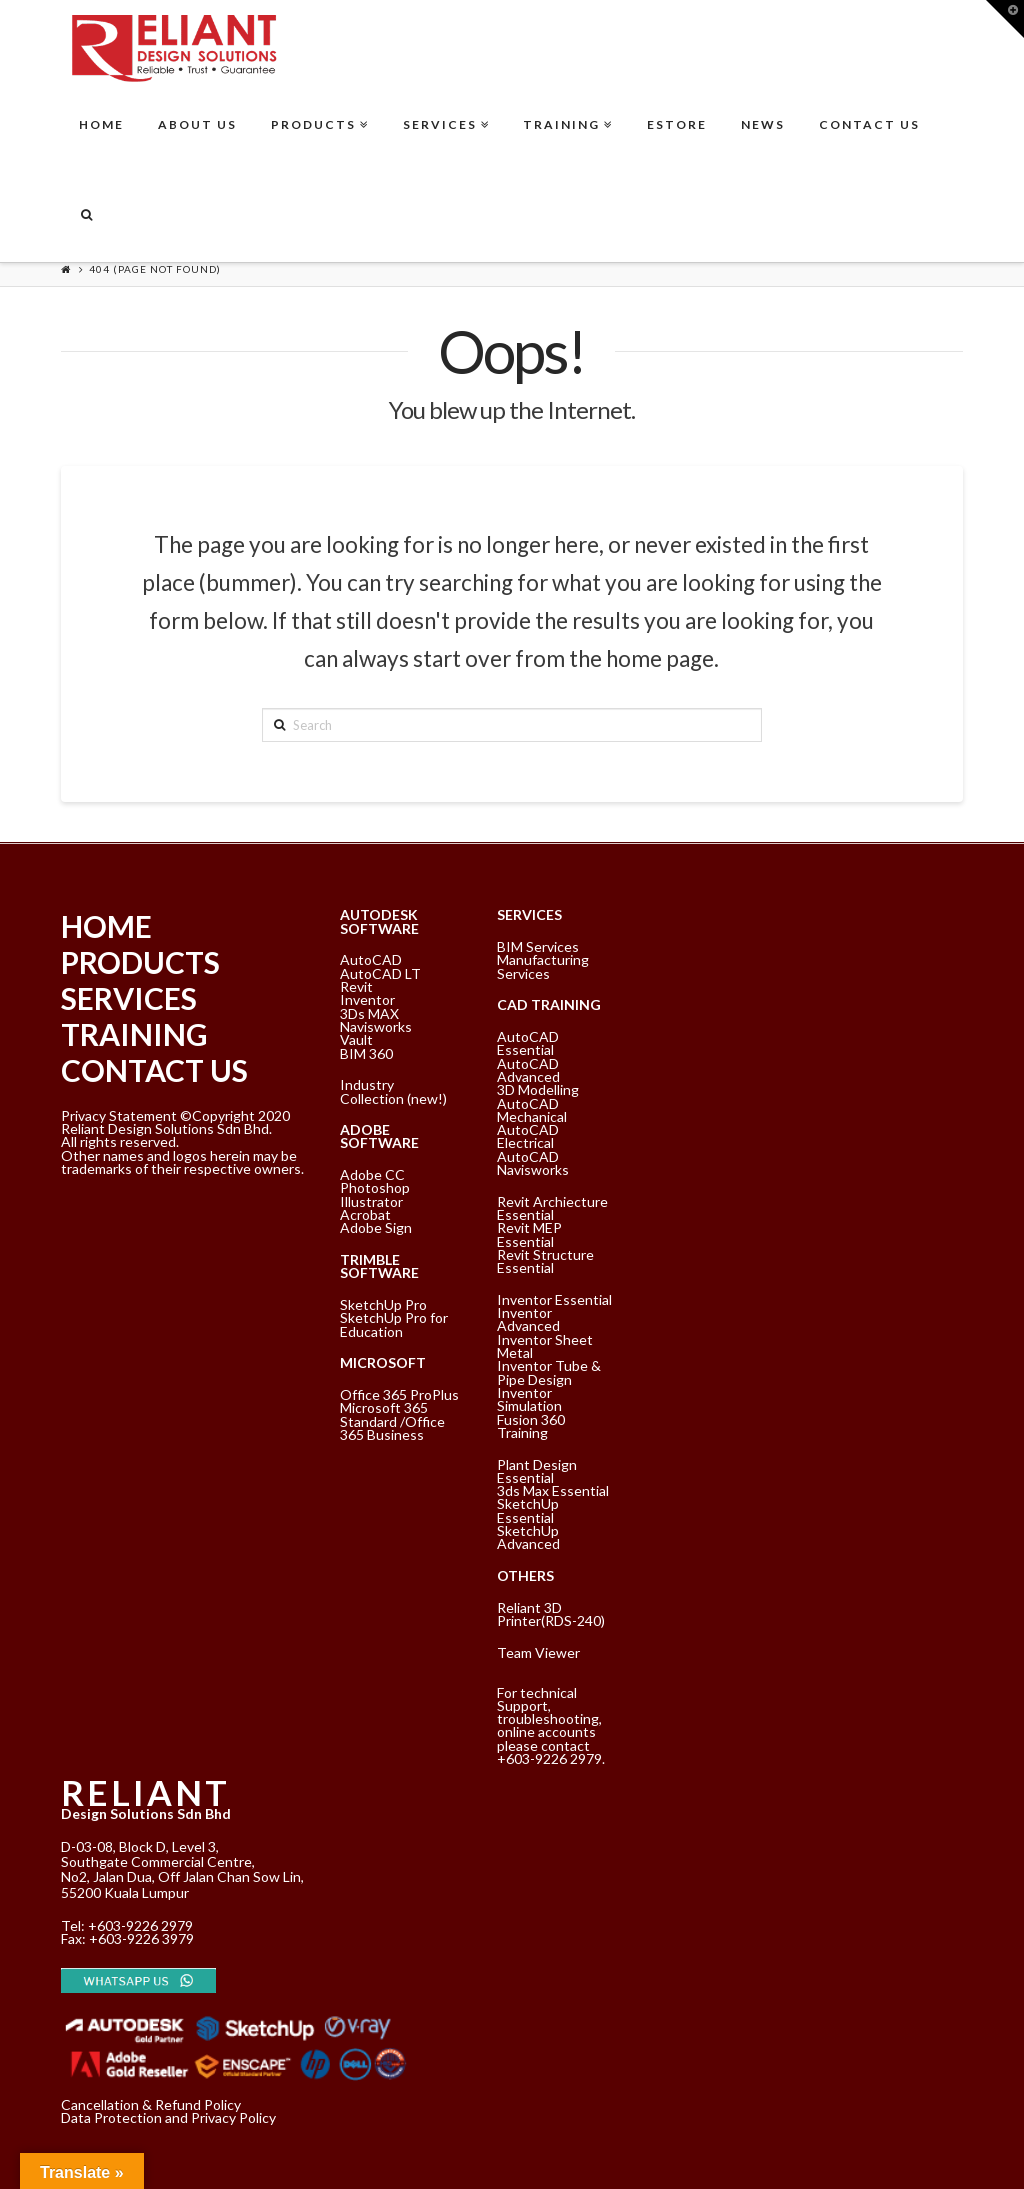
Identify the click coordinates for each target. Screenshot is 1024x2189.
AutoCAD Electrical (528, 1136)
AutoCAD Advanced (528, 1070)
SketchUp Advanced (528, 1537)
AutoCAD (371, 959)
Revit (356, 986)
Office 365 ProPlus (399, 1394)
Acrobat (365, 1214)
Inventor (367, 999)
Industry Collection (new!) (393, 1091)
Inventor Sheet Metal (545, 1346)
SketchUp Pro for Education (394, 1324)
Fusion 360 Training (531, 1426)
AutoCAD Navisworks (533, 1163)
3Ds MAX (369, 1013)
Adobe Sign (376, 1227)
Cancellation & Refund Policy (151, 2104)
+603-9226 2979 (140, 1925)
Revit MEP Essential (529, 1234)
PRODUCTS (140, 962)
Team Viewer (538, 1652)
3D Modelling (538, 1089)
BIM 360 (366, 1053)
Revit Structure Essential (545, 1261)
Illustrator (371, 1201)
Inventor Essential (554, 1299)
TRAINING (134, 1034)
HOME (106, 926)
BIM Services (538, 946)
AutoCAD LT (380, 973)
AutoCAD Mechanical (532, 1110)
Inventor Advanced (528, 1319)
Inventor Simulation (529, 1399)
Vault (356, 1039)
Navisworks (376, 1026)
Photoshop (375, 1187)
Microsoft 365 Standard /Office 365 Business (392, 1421)
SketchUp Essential (528, 1510)
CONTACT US (154, 1070)
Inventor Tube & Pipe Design (549, 1372)
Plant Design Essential (537, 1471)
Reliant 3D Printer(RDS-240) (551, 1614)
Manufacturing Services (543, 966)
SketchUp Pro (383, 1304)
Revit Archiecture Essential (552, 1208)
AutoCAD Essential (528, 1043)
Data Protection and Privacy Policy (168, 2117)
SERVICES (129, 998)
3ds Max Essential (553, 1490)
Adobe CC (372, 1174)
